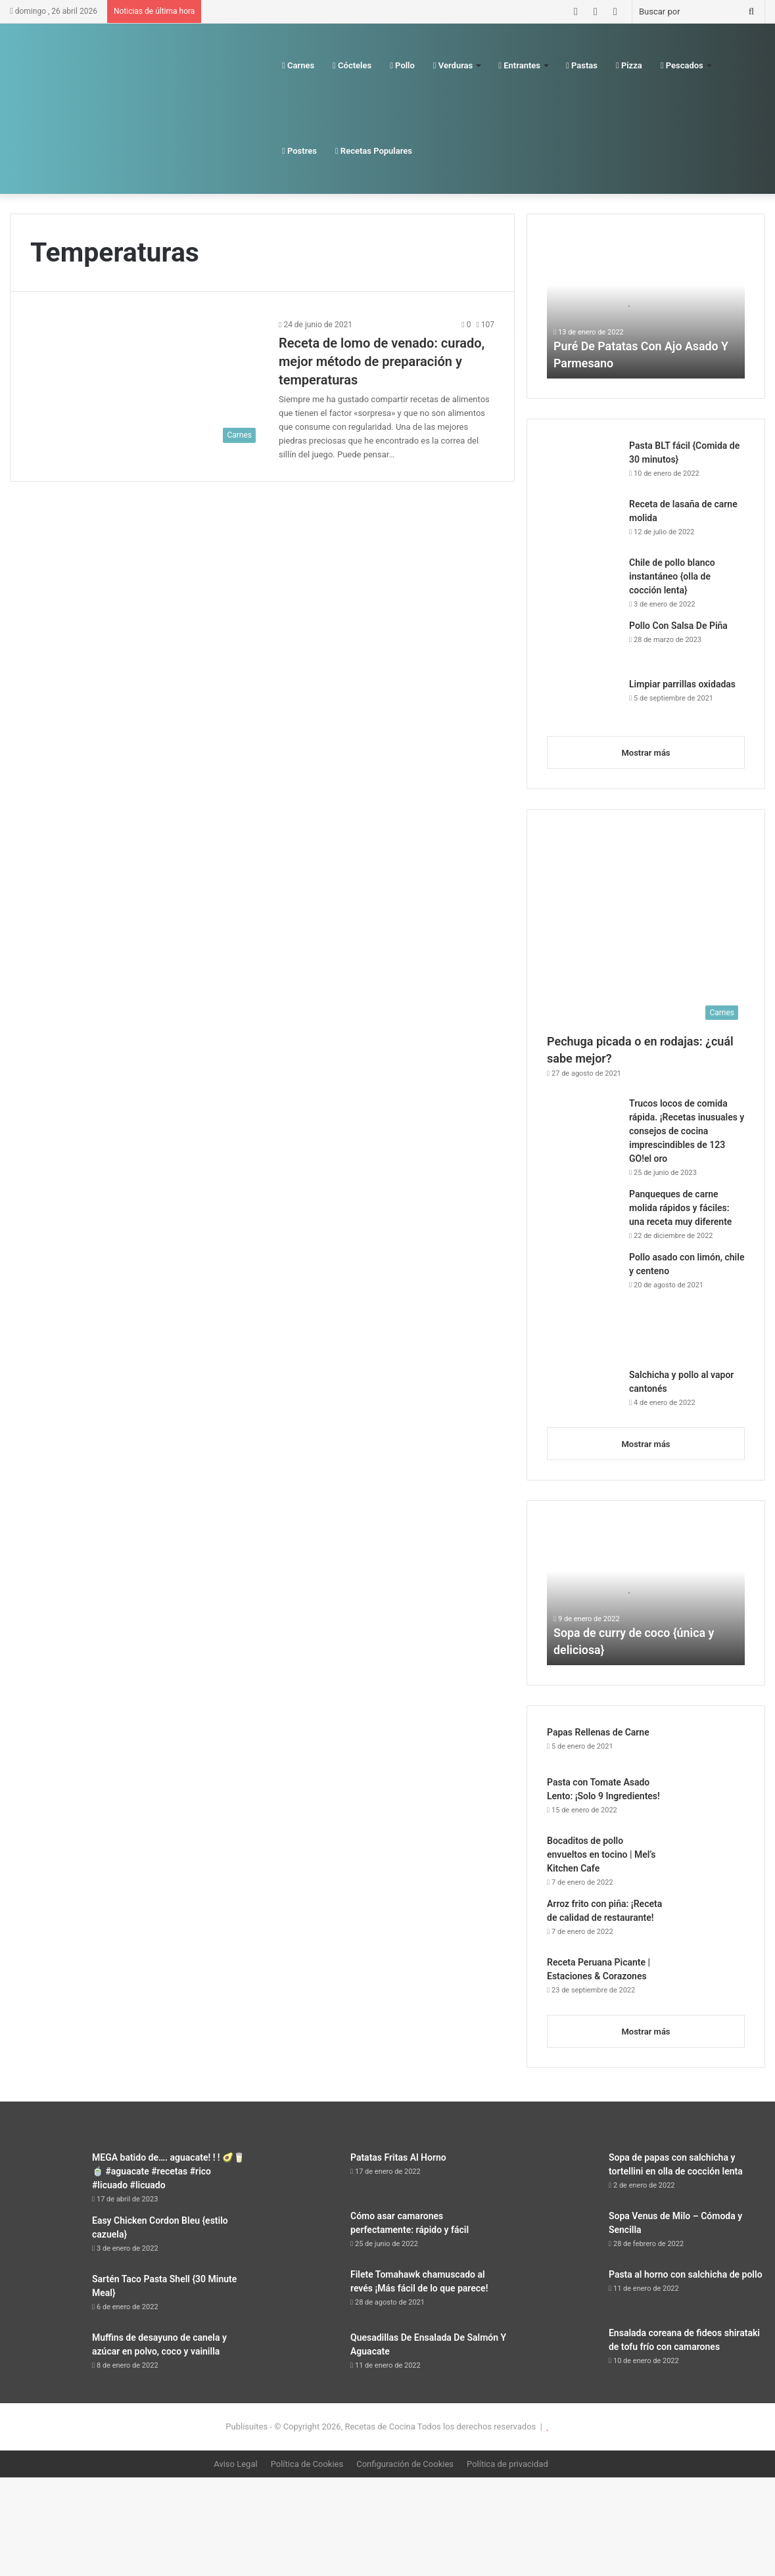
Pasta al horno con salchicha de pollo (686, 2274)
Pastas (582, 65)
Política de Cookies (307, 2464)
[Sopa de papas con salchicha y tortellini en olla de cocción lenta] (563, 2175)
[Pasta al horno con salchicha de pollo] (563, 2292)
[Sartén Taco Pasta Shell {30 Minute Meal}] (46, 2297)
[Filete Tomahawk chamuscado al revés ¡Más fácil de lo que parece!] (304, 2295)
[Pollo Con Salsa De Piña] (583, 643)
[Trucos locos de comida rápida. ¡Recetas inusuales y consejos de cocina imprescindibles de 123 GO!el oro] (583, 1124)
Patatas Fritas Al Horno (398, 2157)
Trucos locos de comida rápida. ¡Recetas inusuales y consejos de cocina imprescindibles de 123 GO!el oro (686, 1131)
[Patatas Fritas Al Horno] (304, 2175)
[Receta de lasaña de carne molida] (583, 522)
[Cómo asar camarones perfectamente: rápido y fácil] (304, 2234)
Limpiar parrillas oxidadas (682, 684)
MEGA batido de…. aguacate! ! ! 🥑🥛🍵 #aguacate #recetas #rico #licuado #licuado (168, 2171)
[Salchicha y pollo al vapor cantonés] (583, 1392)
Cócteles (352, 65)
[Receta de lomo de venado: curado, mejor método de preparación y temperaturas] (146, 383)
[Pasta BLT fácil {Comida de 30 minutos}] (583, 463)
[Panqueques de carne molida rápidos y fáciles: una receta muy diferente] (583, 1212)
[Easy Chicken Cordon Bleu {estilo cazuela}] (46, 2238)
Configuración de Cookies (405, 2464)
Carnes (298, 65)
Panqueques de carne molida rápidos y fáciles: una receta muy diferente (680, 1208)
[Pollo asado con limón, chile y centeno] (583, 1305)
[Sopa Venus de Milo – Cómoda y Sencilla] (563, 2234)
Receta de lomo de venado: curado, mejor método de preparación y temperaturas (381, 361)
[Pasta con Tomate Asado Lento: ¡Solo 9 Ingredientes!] (708, 1800)
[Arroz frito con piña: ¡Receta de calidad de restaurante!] (708, 1921)
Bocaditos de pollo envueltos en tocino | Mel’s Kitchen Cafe (601, 1854)
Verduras (453, 65)
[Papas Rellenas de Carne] (708, 1746)
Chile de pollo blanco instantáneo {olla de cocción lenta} (672, 576)
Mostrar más (645, 753)
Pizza (629, 65)
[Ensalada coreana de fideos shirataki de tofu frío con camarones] (563, 2351)
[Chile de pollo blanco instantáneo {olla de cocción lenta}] (583, 580)
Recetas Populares (373, 151)
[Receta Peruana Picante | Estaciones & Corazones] (708, 1980)
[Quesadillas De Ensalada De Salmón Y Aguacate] (304, 2355)
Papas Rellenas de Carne (598, 1732)
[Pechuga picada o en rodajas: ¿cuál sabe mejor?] (646, 928)
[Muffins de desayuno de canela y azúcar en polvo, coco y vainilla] (46, 2355)
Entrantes (519, 65)
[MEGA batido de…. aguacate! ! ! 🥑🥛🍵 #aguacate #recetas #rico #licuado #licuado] (46, 2175)
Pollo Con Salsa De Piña (678, 625)
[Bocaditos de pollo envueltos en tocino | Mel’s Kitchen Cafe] (708, 1858)
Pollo (402, 65)
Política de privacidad (507, 2464)
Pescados (682, 65)
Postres (299, 151)
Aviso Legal (235, 2464)
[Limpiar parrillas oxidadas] (583, 702)
